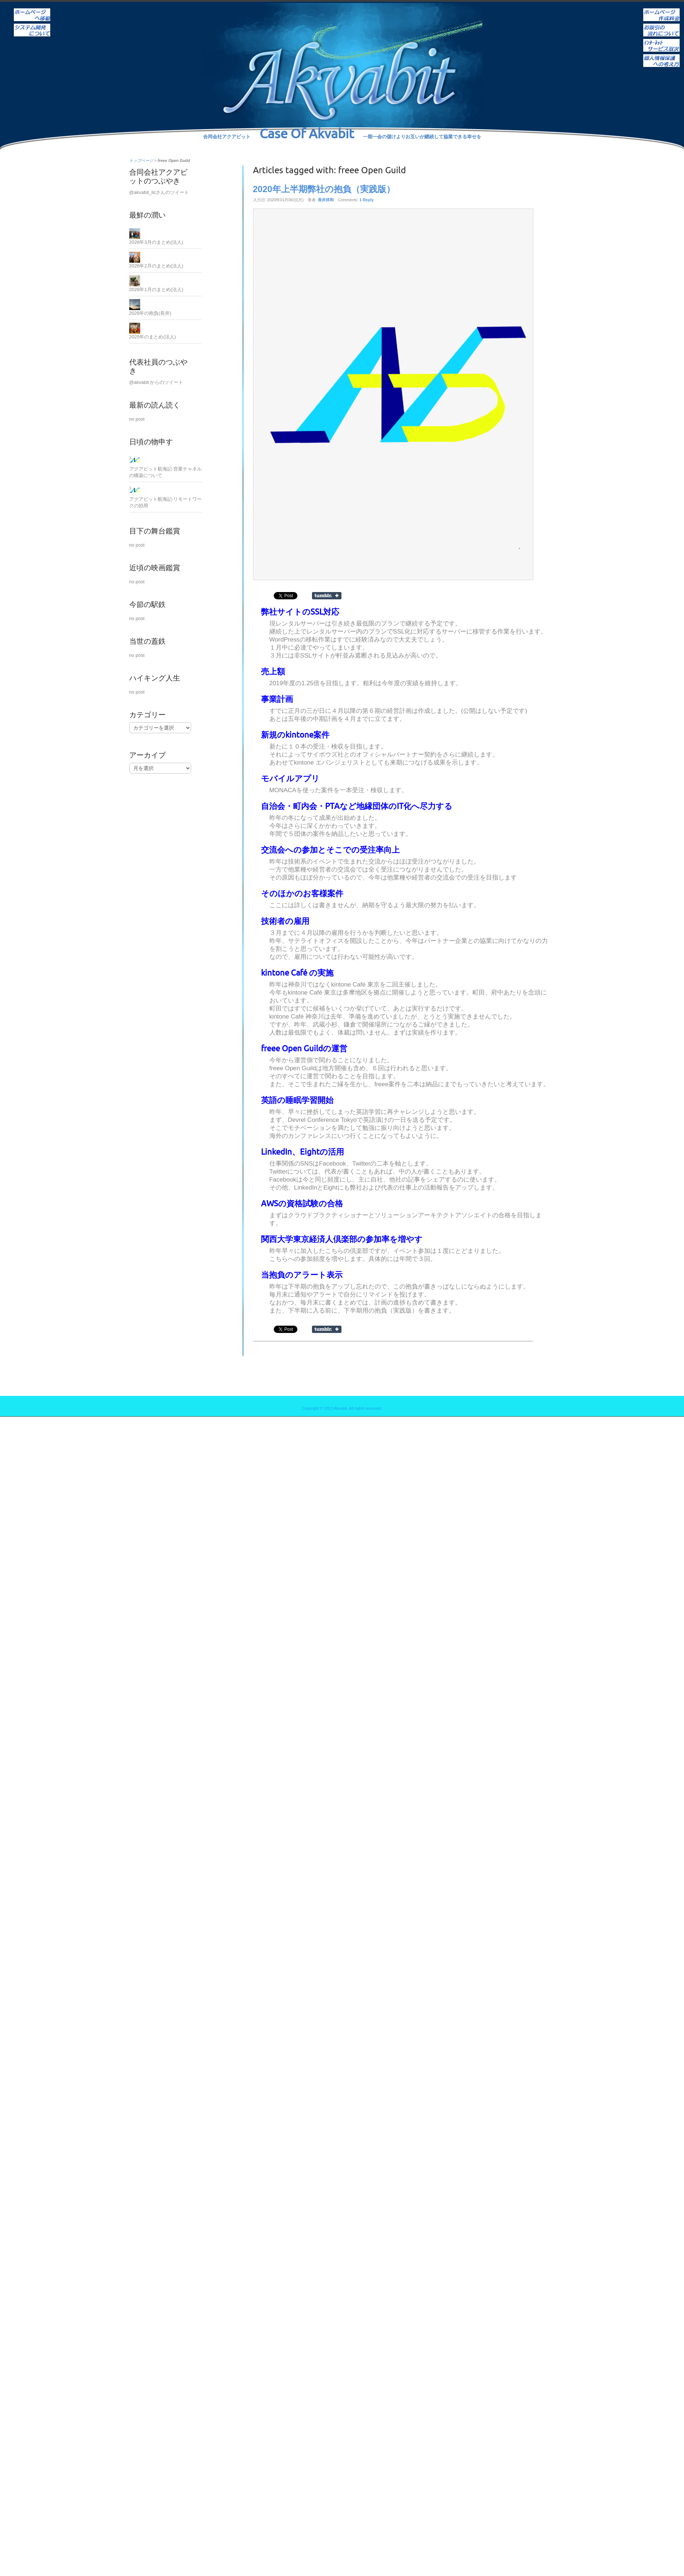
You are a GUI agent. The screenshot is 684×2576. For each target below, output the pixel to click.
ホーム (32, 9)
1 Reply (366, 200)
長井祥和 (326, 200)
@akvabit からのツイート (156, 382)
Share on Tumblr (326, 595)
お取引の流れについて (661, 25)
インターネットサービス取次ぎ (661, 40)
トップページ (141, 160)
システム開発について (32, 25)
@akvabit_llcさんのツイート (159, 192)
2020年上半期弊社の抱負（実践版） (324, 189)
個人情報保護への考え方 (661, 55)
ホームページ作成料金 (661, 9)
